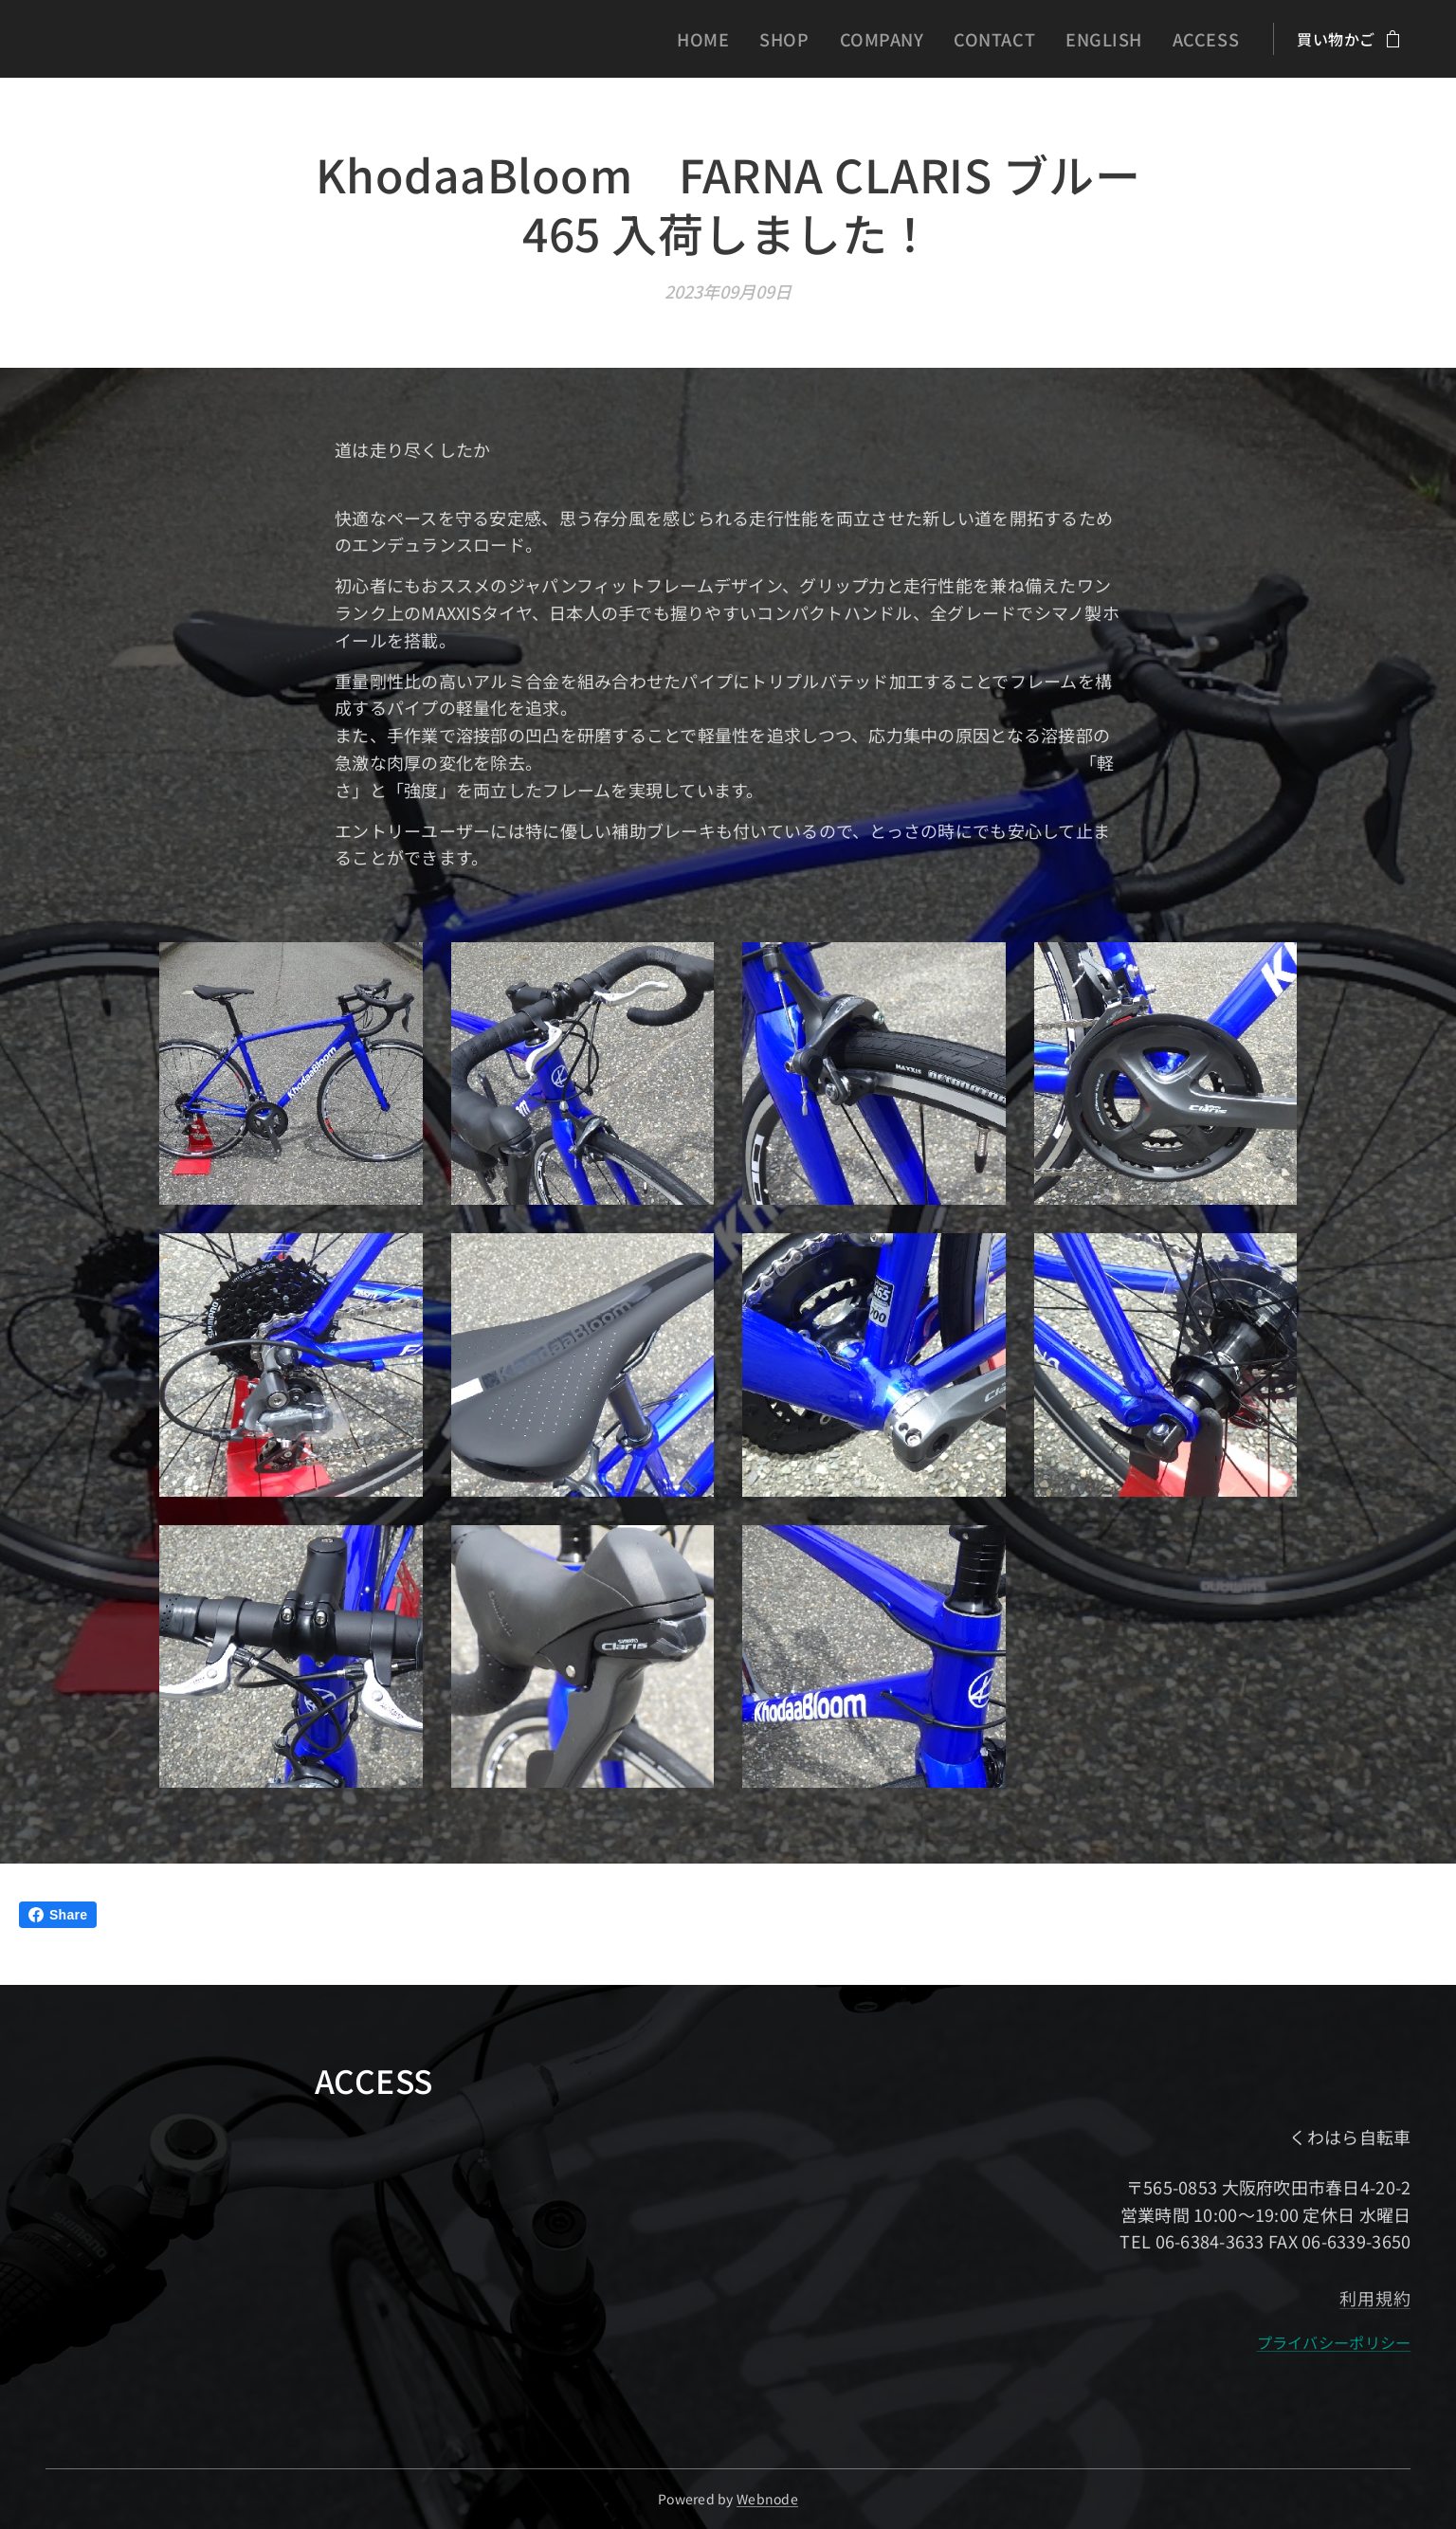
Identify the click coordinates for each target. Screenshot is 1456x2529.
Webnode (767, 2498)
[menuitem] (753, 39)
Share (57, 1914)
